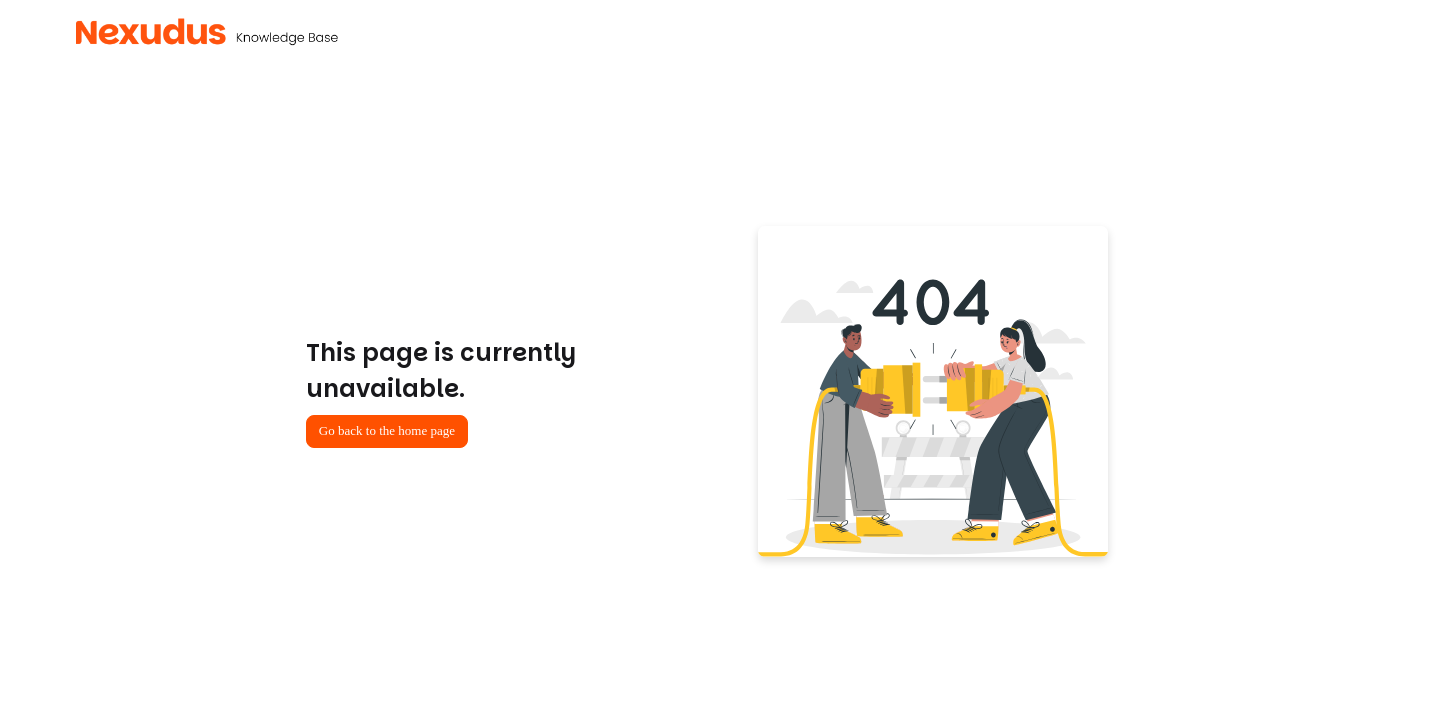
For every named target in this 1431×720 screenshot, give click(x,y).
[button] (207, 32)
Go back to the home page (387, 430)
